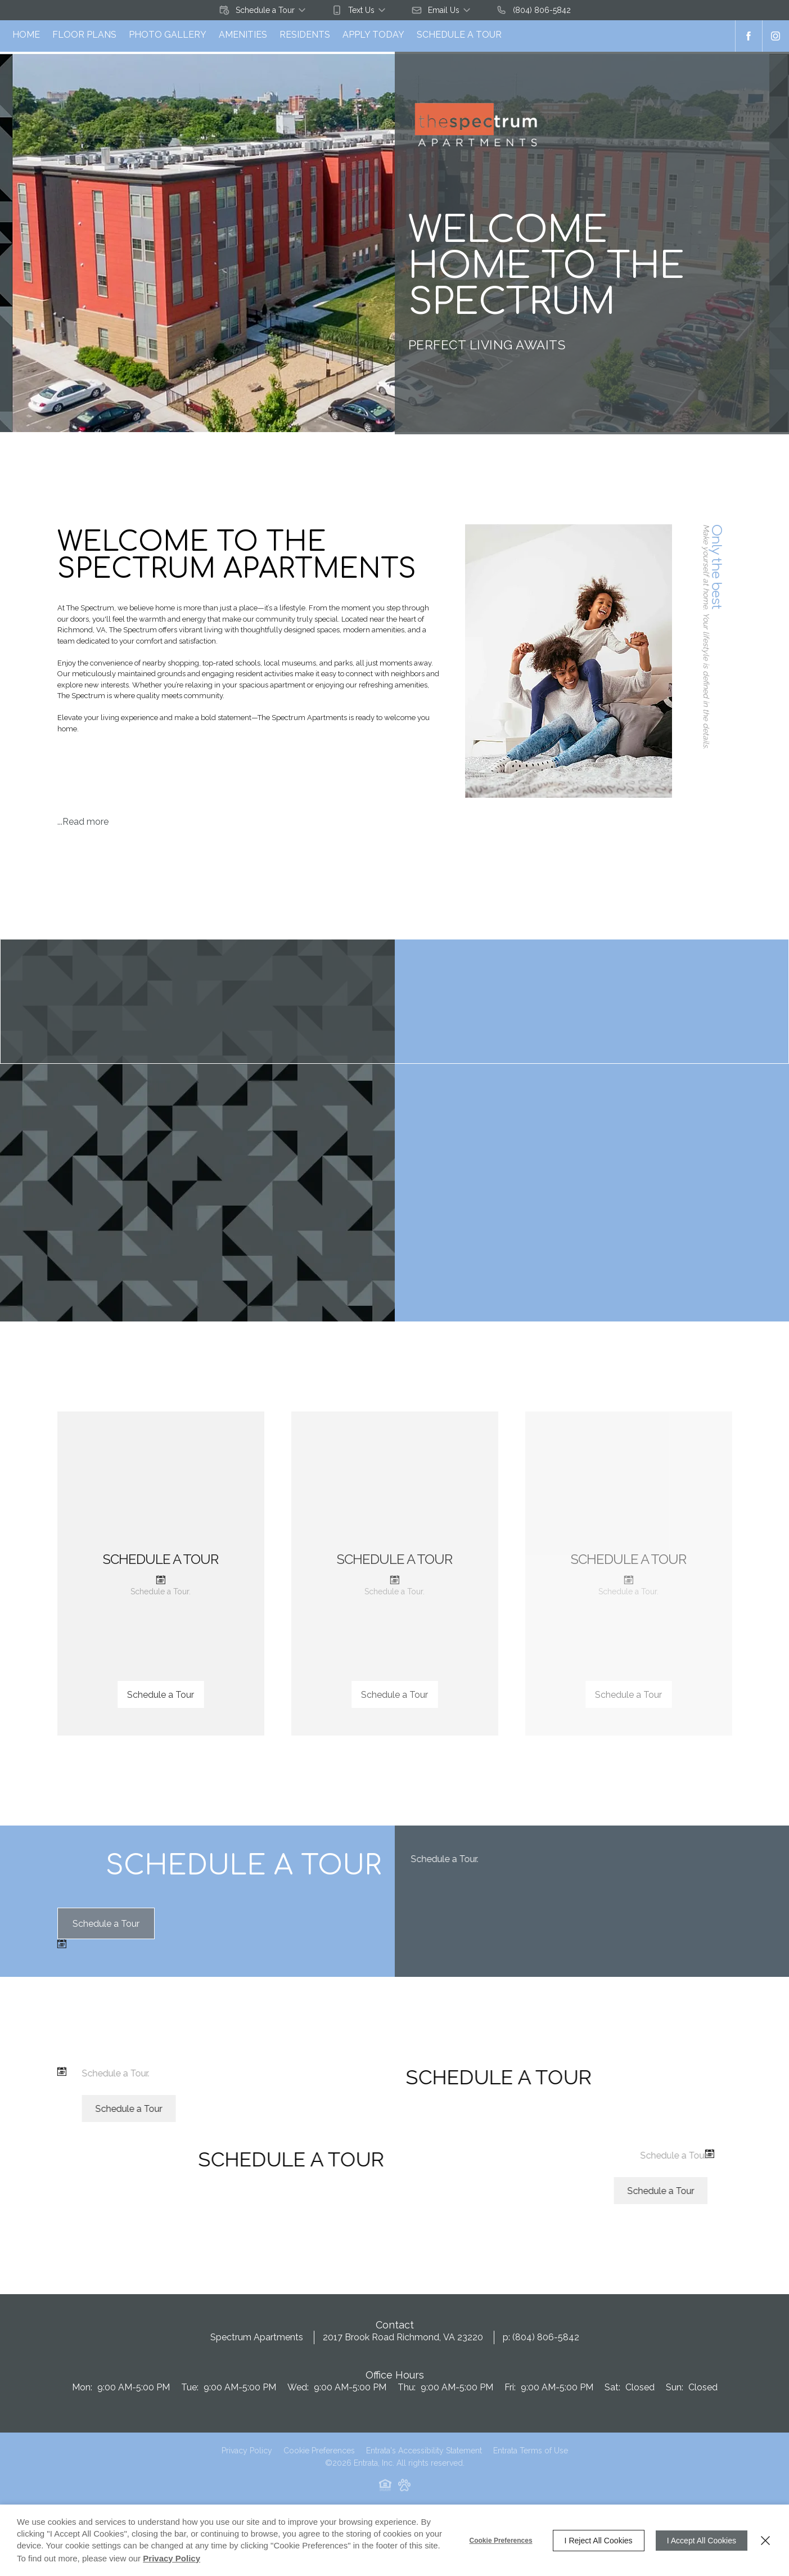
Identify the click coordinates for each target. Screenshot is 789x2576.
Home (26, 34)
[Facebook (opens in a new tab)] (748, 36)
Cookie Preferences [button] (319, 2460)
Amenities (243, 34)
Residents (304, 34)
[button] (263, 10)
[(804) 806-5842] (533, 10)
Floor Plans (84, 34)
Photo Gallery (167, 34)
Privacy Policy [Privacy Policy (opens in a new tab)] (247, 2460)
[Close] (765, 2540)
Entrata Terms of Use (530, 2460)
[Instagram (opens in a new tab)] (775, 36)
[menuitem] (26, 36)
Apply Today (373, 34)
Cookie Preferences (501, 2540)
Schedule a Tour (459, 34)
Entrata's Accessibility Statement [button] (424, 2460)
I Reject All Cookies (599, 2540)
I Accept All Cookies (701, 2540)
